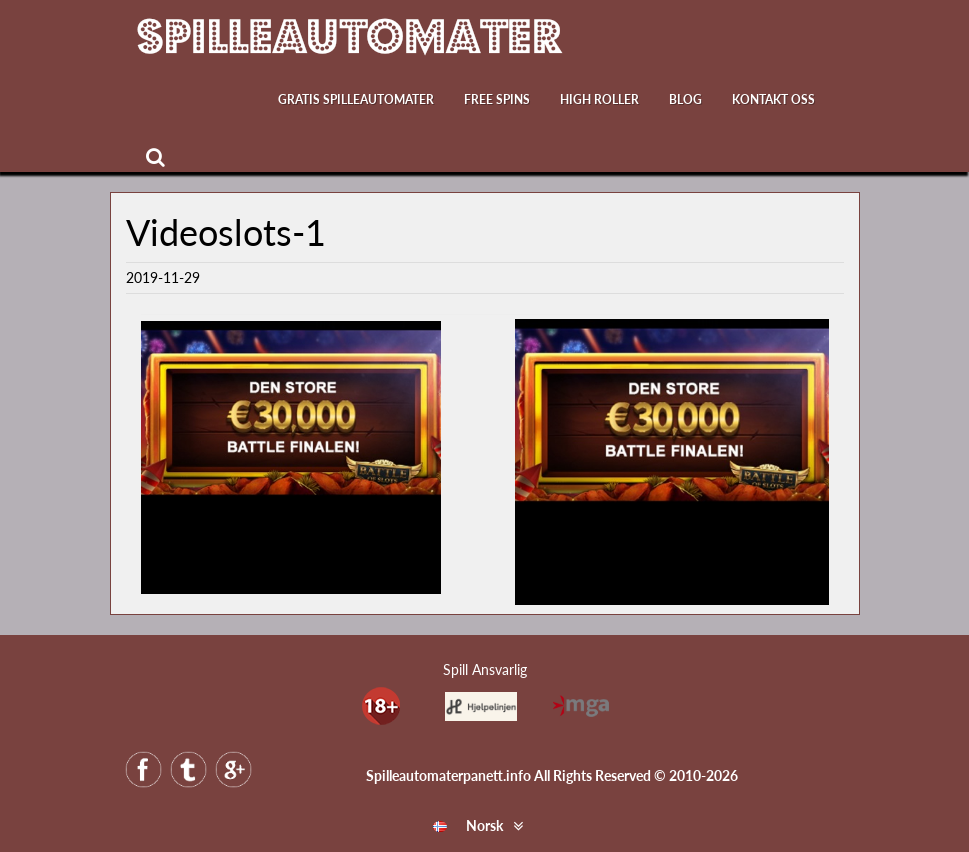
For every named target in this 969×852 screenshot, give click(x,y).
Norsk (468, 825)
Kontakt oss (773, 99)
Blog (685, 99)
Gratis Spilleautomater (356, 99)
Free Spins (497, 99)
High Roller (599, 99)
